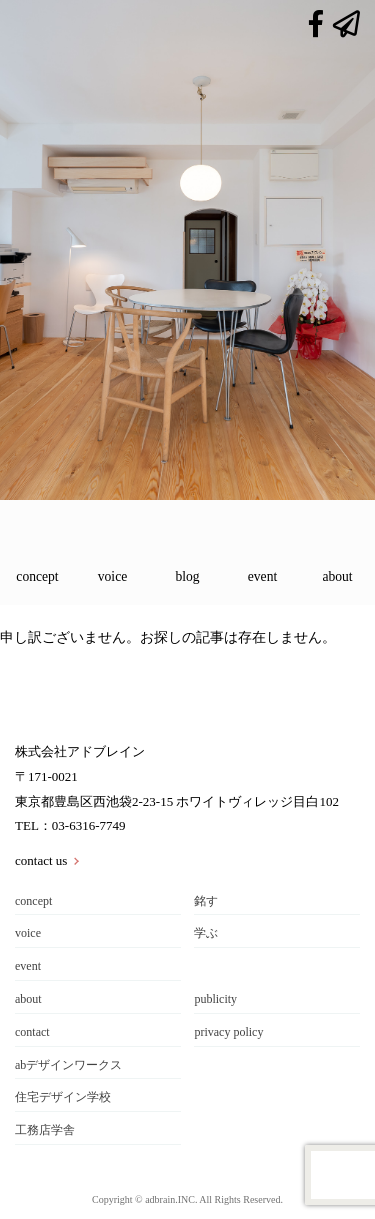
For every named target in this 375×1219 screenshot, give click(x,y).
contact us (41, 860)
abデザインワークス (68, 1065)
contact (32, 1032)
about (337, 576)
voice (112, 576)
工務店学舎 (45, 1130)
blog (187, 576)
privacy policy (228, 1032)
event (262, 576)
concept (37, 576)
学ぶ (206, 933)
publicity (215, 999)
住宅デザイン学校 (63, 1097)
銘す (206, 901)
